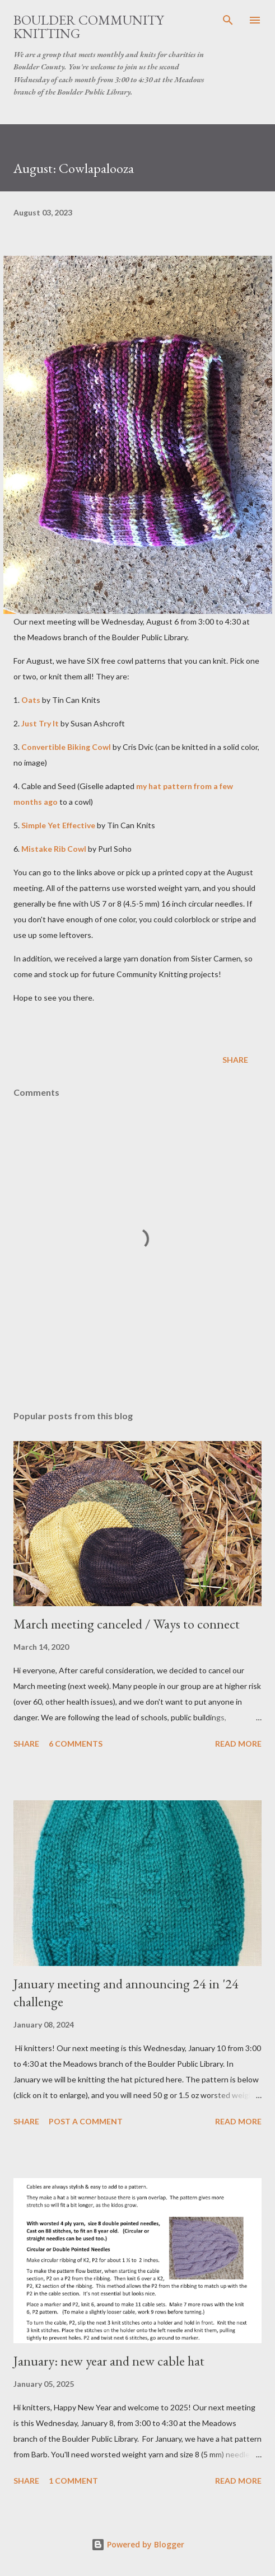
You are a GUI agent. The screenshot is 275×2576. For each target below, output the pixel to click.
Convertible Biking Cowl (66, 747)
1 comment (73, 2480)
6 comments (75, 1743)
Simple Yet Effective (58, 825)
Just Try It (40, 723)
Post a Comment (86, 2121)
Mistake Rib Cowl (53, 848)
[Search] (228, 20)
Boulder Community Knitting (88, 26)
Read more (238, 1743)
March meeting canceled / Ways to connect (126, 1623)
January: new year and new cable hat (108, 2360)
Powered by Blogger (137, 2544)
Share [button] (235, 1059)
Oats (30, 700)
